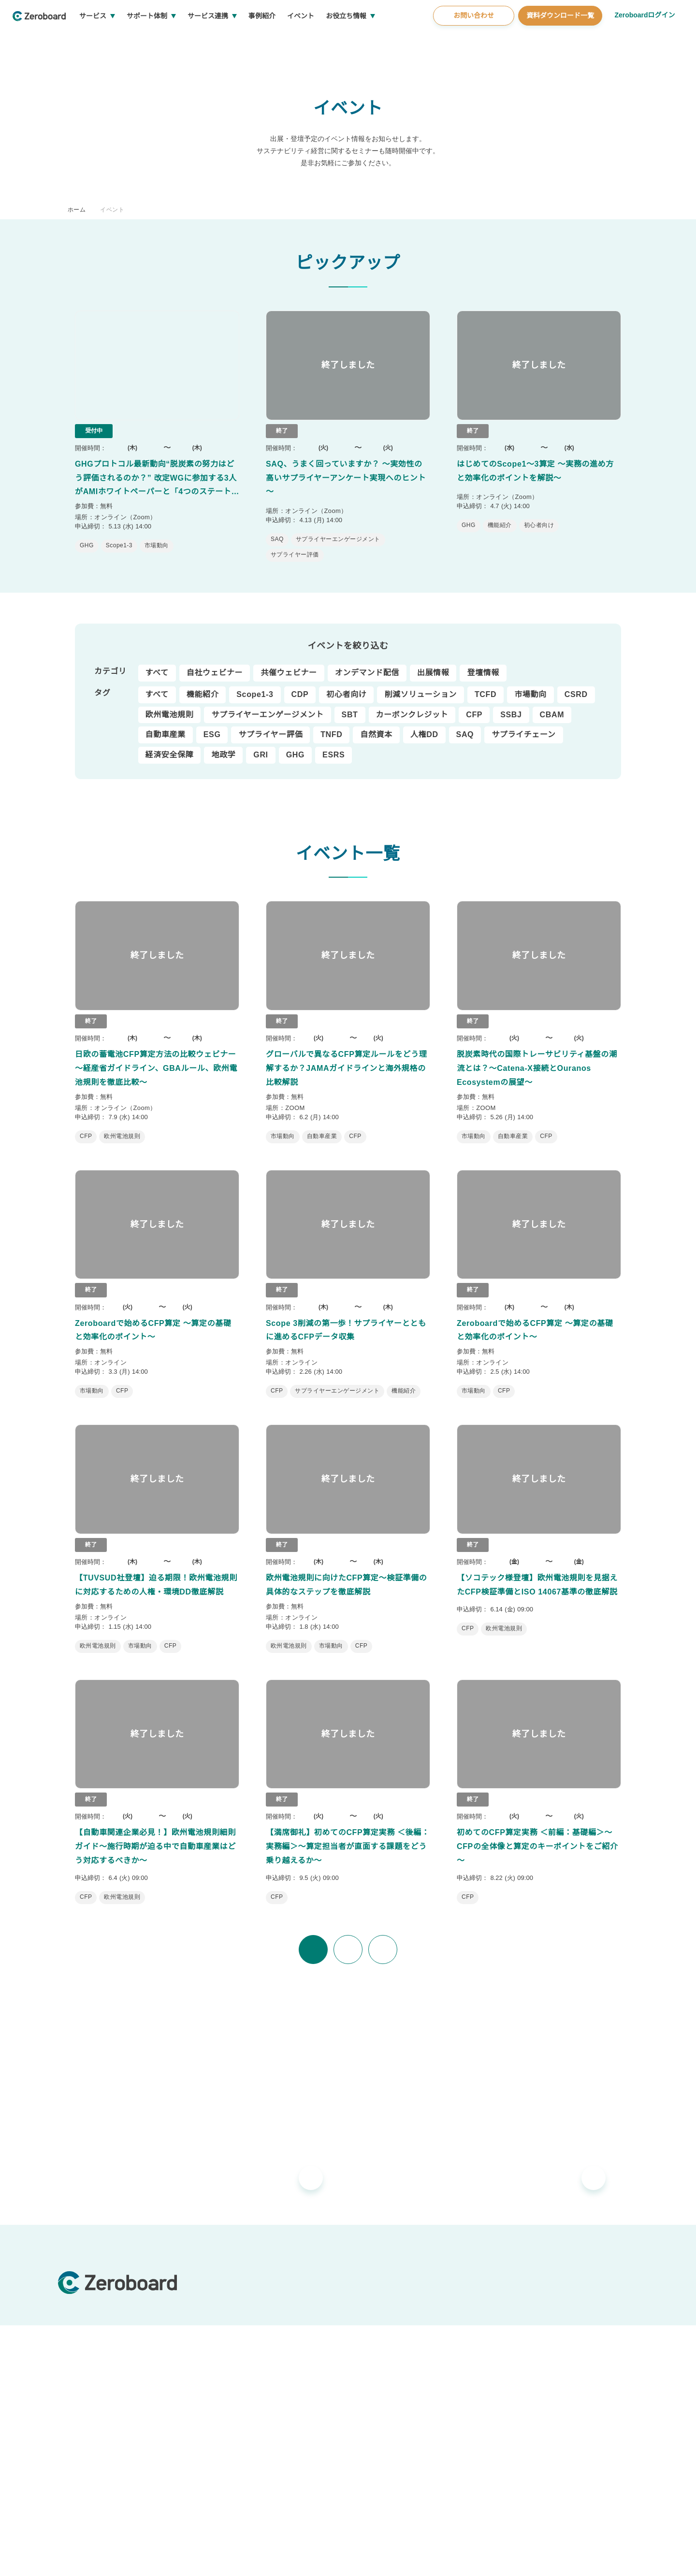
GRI (260, 746)
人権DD (422, 725)
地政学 (223, 746)
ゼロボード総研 (402, 2302)
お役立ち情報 (382, 38)
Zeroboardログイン (644, 38)
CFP (473, 706)
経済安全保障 (169, 746)
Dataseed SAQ (235, 2382)
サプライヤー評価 (269, 725)
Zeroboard (230, 2286)
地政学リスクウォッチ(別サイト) (263, 2398)
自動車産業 (165, 725)
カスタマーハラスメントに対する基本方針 (208, 2557)
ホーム (77, 209)
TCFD (484, 685)
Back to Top (614, 2497)
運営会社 (69, 2557)
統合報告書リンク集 (574, 2334)
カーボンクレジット (412, 706)
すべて (157, 663)
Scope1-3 (255, 685)
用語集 (554, 2350)
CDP (299, 685)
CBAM (549, 706)
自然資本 (375, 725)
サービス (129, 38)
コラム (554, 2302)
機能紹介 (202, 685)
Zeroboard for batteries (251, 2318)
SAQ (462, 725)
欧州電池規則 (169, 706)
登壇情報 (483, 663)
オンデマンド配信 (366, 663)
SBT (350, 706)
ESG (211, 725)
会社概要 (546, 2389)
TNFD (330, 725)
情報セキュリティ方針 (117, 2557)
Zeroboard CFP (237, 2350)
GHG (293, 746)
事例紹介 (298, 38)
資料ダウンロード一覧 (559, 38)
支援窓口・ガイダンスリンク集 (591, 2318)
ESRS (330, 746)
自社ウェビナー (214, 663)
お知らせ (380, 2413)
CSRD (573, 685)
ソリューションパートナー (419, 2344)
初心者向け (346, 685)
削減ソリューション (420, 685)
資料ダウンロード (571, 2366)
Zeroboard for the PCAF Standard (267, 2366)
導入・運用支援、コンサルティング (432, 2286)
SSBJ (509, 706)
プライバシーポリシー (300, 2557)
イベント (336, 38)
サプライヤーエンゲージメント (267, 706)
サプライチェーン (520, 725)
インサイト (561, 2286)
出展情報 (433, 663)
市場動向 (529, 685)
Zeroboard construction (252, 2334)
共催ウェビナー (289, 663)
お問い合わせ (472, 38)
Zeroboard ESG (237, 2302)
